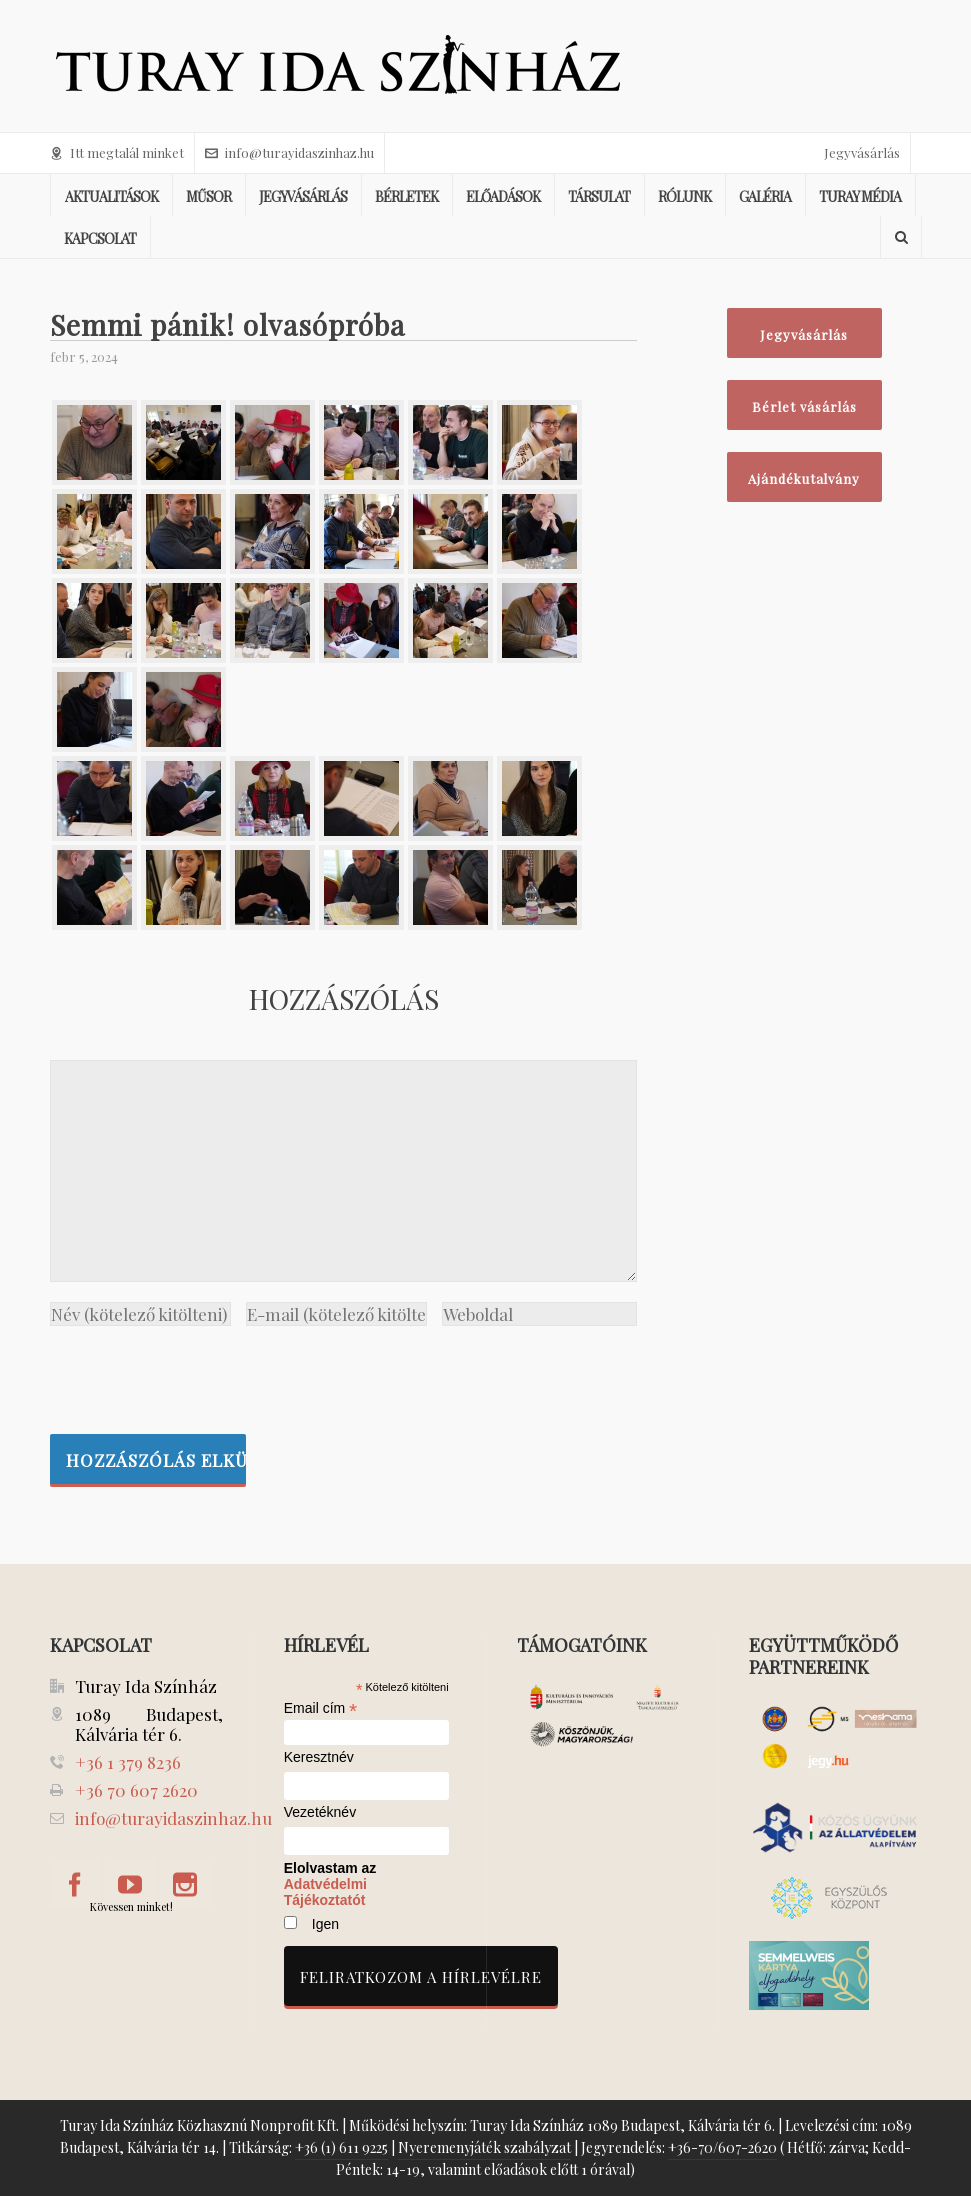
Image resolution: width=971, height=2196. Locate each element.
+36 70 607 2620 (136, 1790)
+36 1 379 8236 (128, 1762)
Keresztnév (319, 1757)
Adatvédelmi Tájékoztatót (325, 1892)
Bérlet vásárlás (804, 406)
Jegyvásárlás (862, 152)
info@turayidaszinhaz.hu (289, 152)
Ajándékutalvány (804, 478)
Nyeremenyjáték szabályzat (484, 2147)
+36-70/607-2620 (722, 2147)
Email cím (321, 1708)
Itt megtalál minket (117, 152)
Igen (325, 1924)
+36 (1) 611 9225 (341, 2147)
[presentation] (202, 1375)
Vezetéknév (320, 1812)
